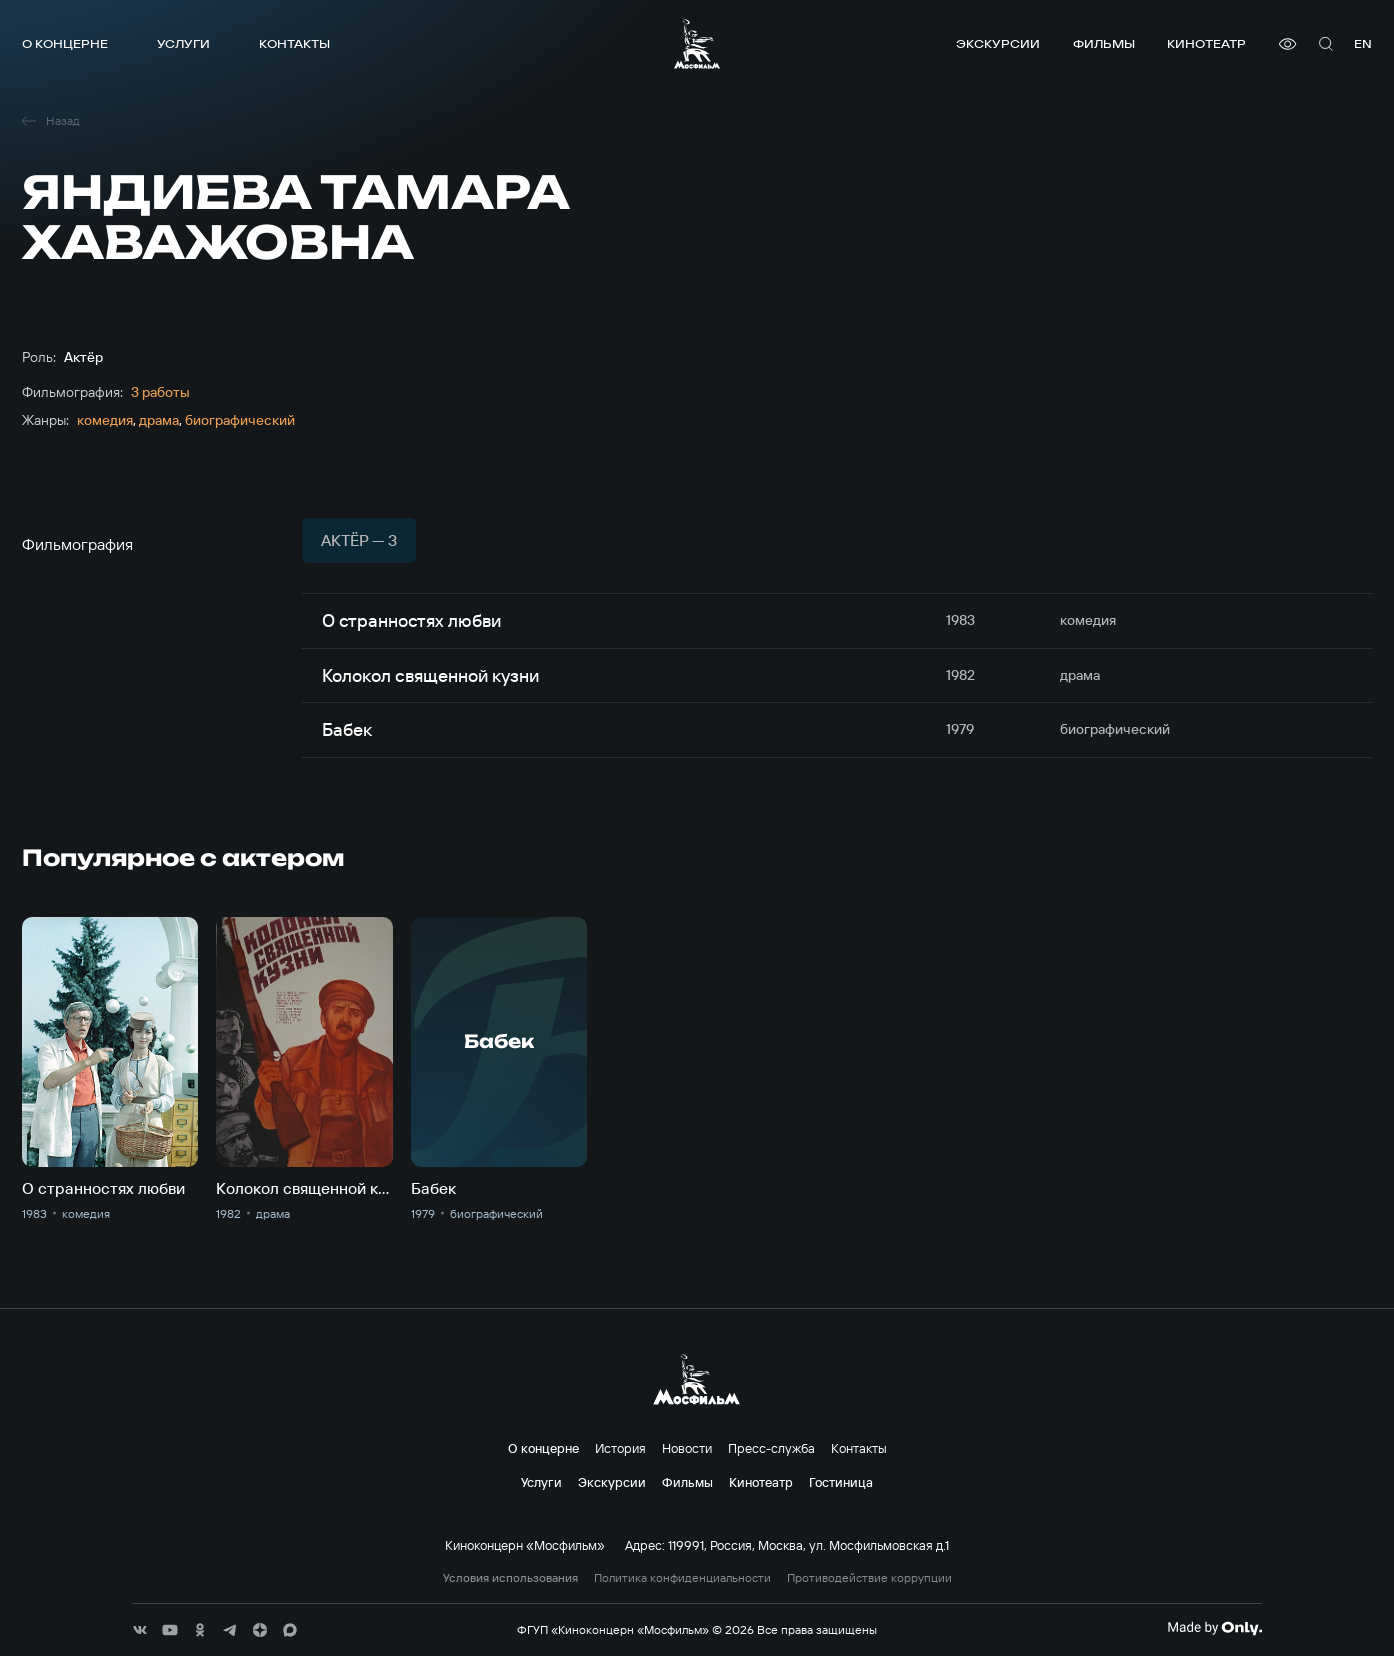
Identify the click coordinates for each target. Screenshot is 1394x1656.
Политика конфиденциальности (682, 1578)
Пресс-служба (771, 1448)
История (620, 1448)
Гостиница (841, 1482)
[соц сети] (140, 1630)
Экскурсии (998, 43)
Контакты (294, 43)
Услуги (183, 43)
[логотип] (697, 43)
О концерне (65, 43)
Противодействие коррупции (869, 1578)
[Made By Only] (1214, 1628)
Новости (687, 1448)
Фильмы (1104, 43)
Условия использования (510, 1578)
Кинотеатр (1206, 43)
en (1363, 43)
